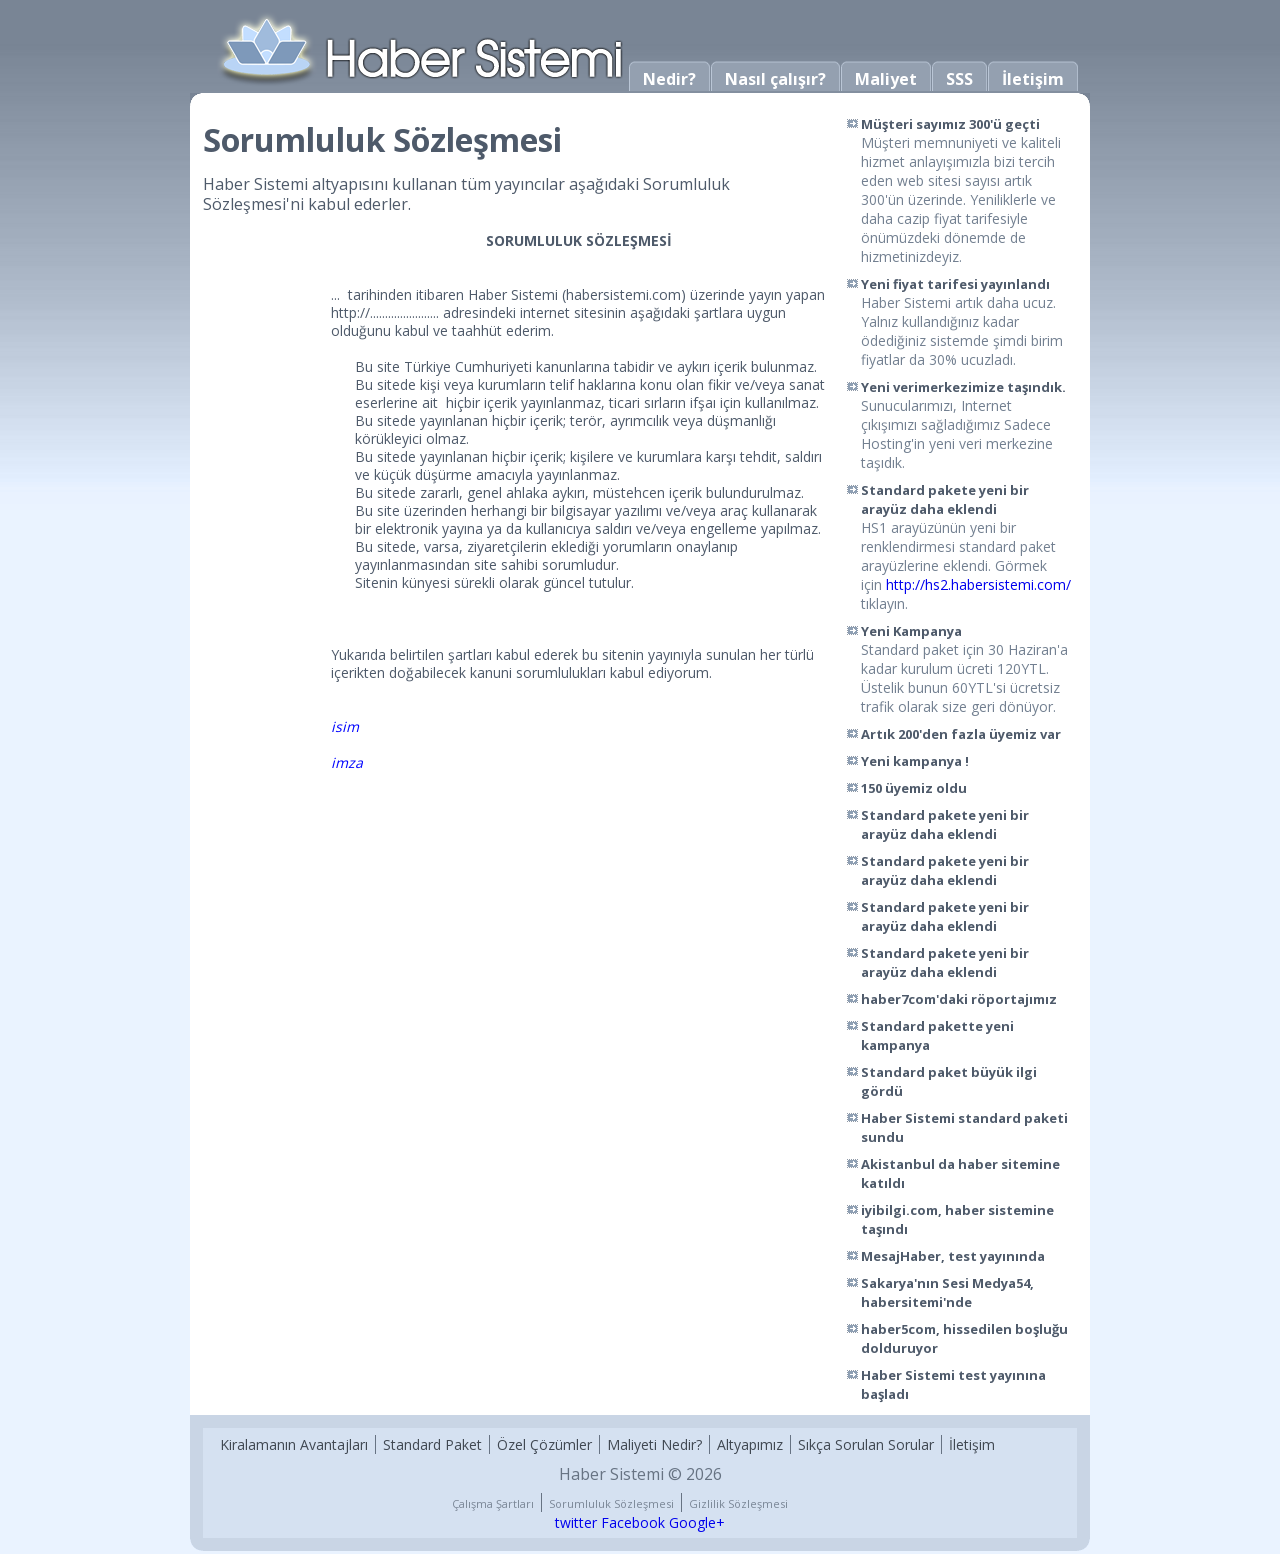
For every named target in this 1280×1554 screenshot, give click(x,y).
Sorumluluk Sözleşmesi (611, 1503)
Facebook (633, 1522)
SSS (959, 79)
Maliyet (886, 79)
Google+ (697, 1522)
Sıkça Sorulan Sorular (866, 1444)
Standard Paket (432, 1444)
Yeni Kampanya (911, 631)
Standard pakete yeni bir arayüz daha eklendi (945, 499)
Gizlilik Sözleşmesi (738, 1503)
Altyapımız (750, 1444)
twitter (576, 1522)
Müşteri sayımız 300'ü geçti (950, 124)
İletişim (1033, 79)
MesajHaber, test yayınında (953, 1256)
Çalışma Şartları (493, 1503)
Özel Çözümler (544, 1444)
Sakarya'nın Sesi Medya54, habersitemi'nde (947, 1292)
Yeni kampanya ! (915, 761)
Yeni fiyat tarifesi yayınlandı (955, 284)
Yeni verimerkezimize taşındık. (963, 387)
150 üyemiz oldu (914, 788)
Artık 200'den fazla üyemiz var (961, 734)
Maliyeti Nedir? (654, 1444)
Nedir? (669, 79)
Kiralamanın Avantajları (294, 1444)
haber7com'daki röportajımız (959, 999)
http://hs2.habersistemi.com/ (978, 584)
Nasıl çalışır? (775, 79)
